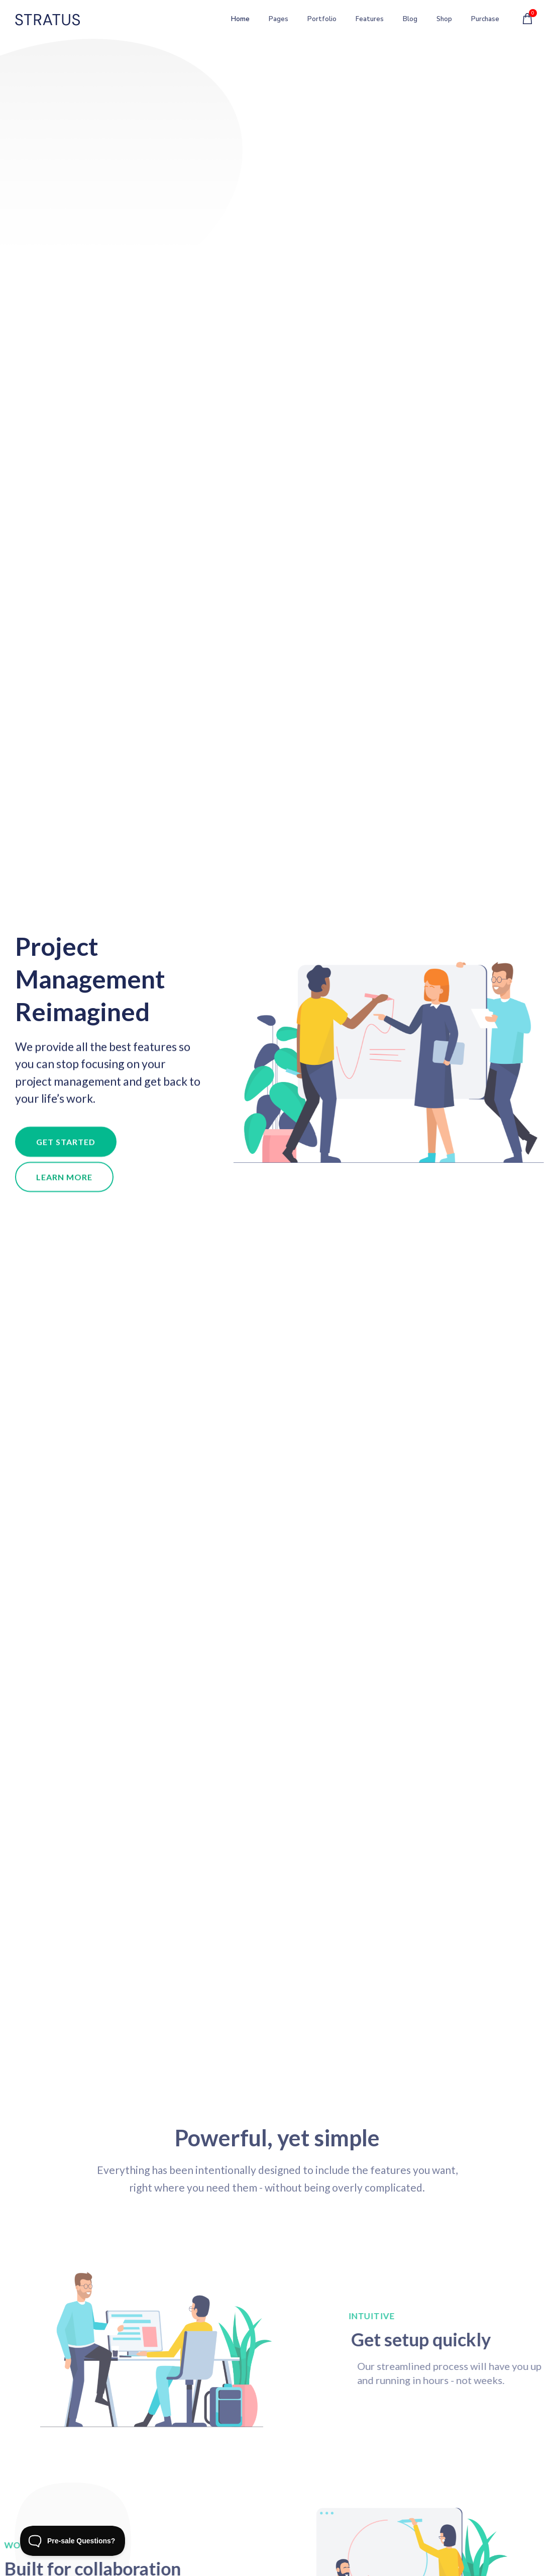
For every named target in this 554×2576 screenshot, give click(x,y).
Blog (404, 21)
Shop (438, 21)
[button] (66, 1146)
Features (364, 21)
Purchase (484, 21)
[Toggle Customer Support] (73, 2541)
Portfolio (316, 21)
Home (235, 21)
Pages (273, 21)
